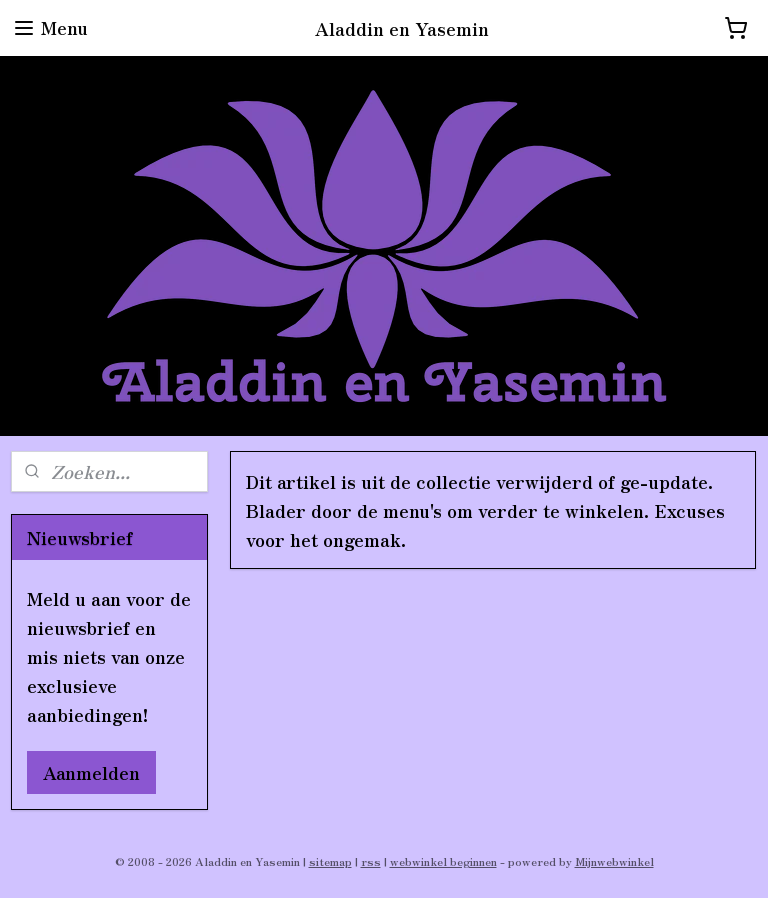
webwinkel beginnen (443, 861)
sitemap (330, 861)
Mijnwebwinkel (614, 861)
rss (371, 861)
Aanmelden (91, 772)
